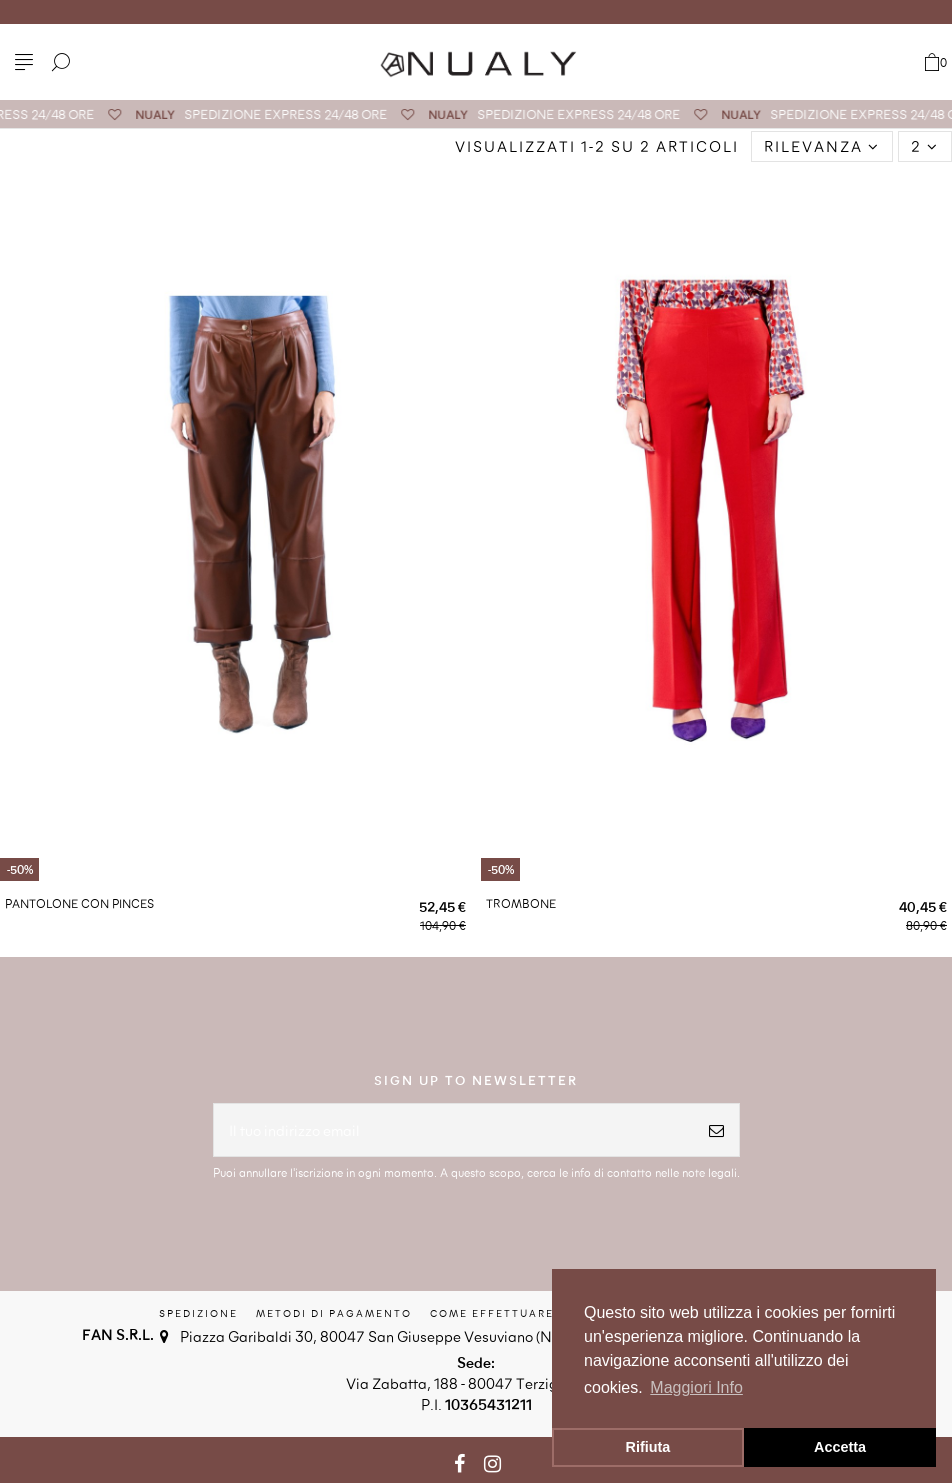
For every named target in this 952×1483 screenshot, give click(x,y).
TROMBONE (521, 903)
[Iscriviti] (716, 1130)
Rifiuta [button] (648, 1447)
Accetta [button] (840, 1447)
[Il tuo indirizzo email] (454, 1130)
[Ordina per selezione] (822, 146)
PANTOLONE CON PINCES (79, 903)
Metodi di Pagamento (334, 1313)
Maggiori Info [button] (696, 1387)
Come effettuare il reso (519, 1313)
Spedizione (198, 1313)
